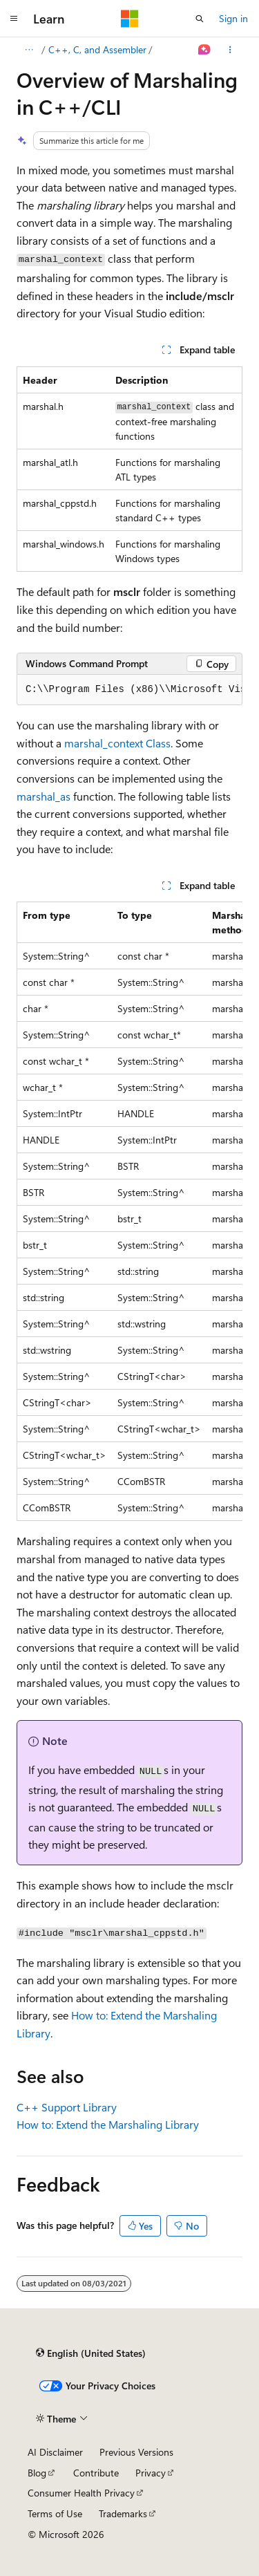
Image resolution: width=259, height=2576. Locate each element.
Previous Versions (136, 2451)
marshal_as (43, 796)
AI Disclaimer (55, 2451)
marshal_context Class (117, 743)
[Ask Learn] (204, 50)
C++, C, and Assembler (97, 49)
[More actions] (230, 50)
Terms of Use (55, 2513)
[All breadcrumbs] (29, 50)
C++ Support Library (67, 2107)
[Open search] (199, 18)
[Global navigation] (14, 18)
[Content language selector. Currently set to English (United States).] (91, 2353)
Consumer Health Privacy (81, 2492)
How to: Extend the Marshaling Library (108, 2124)
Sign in (233, 18)
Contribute (96, 2472)
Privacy (150, 2472)
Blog (37, 2472)
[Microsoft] (130, 19)
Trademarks (123, 2513)
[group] (129, 690)
